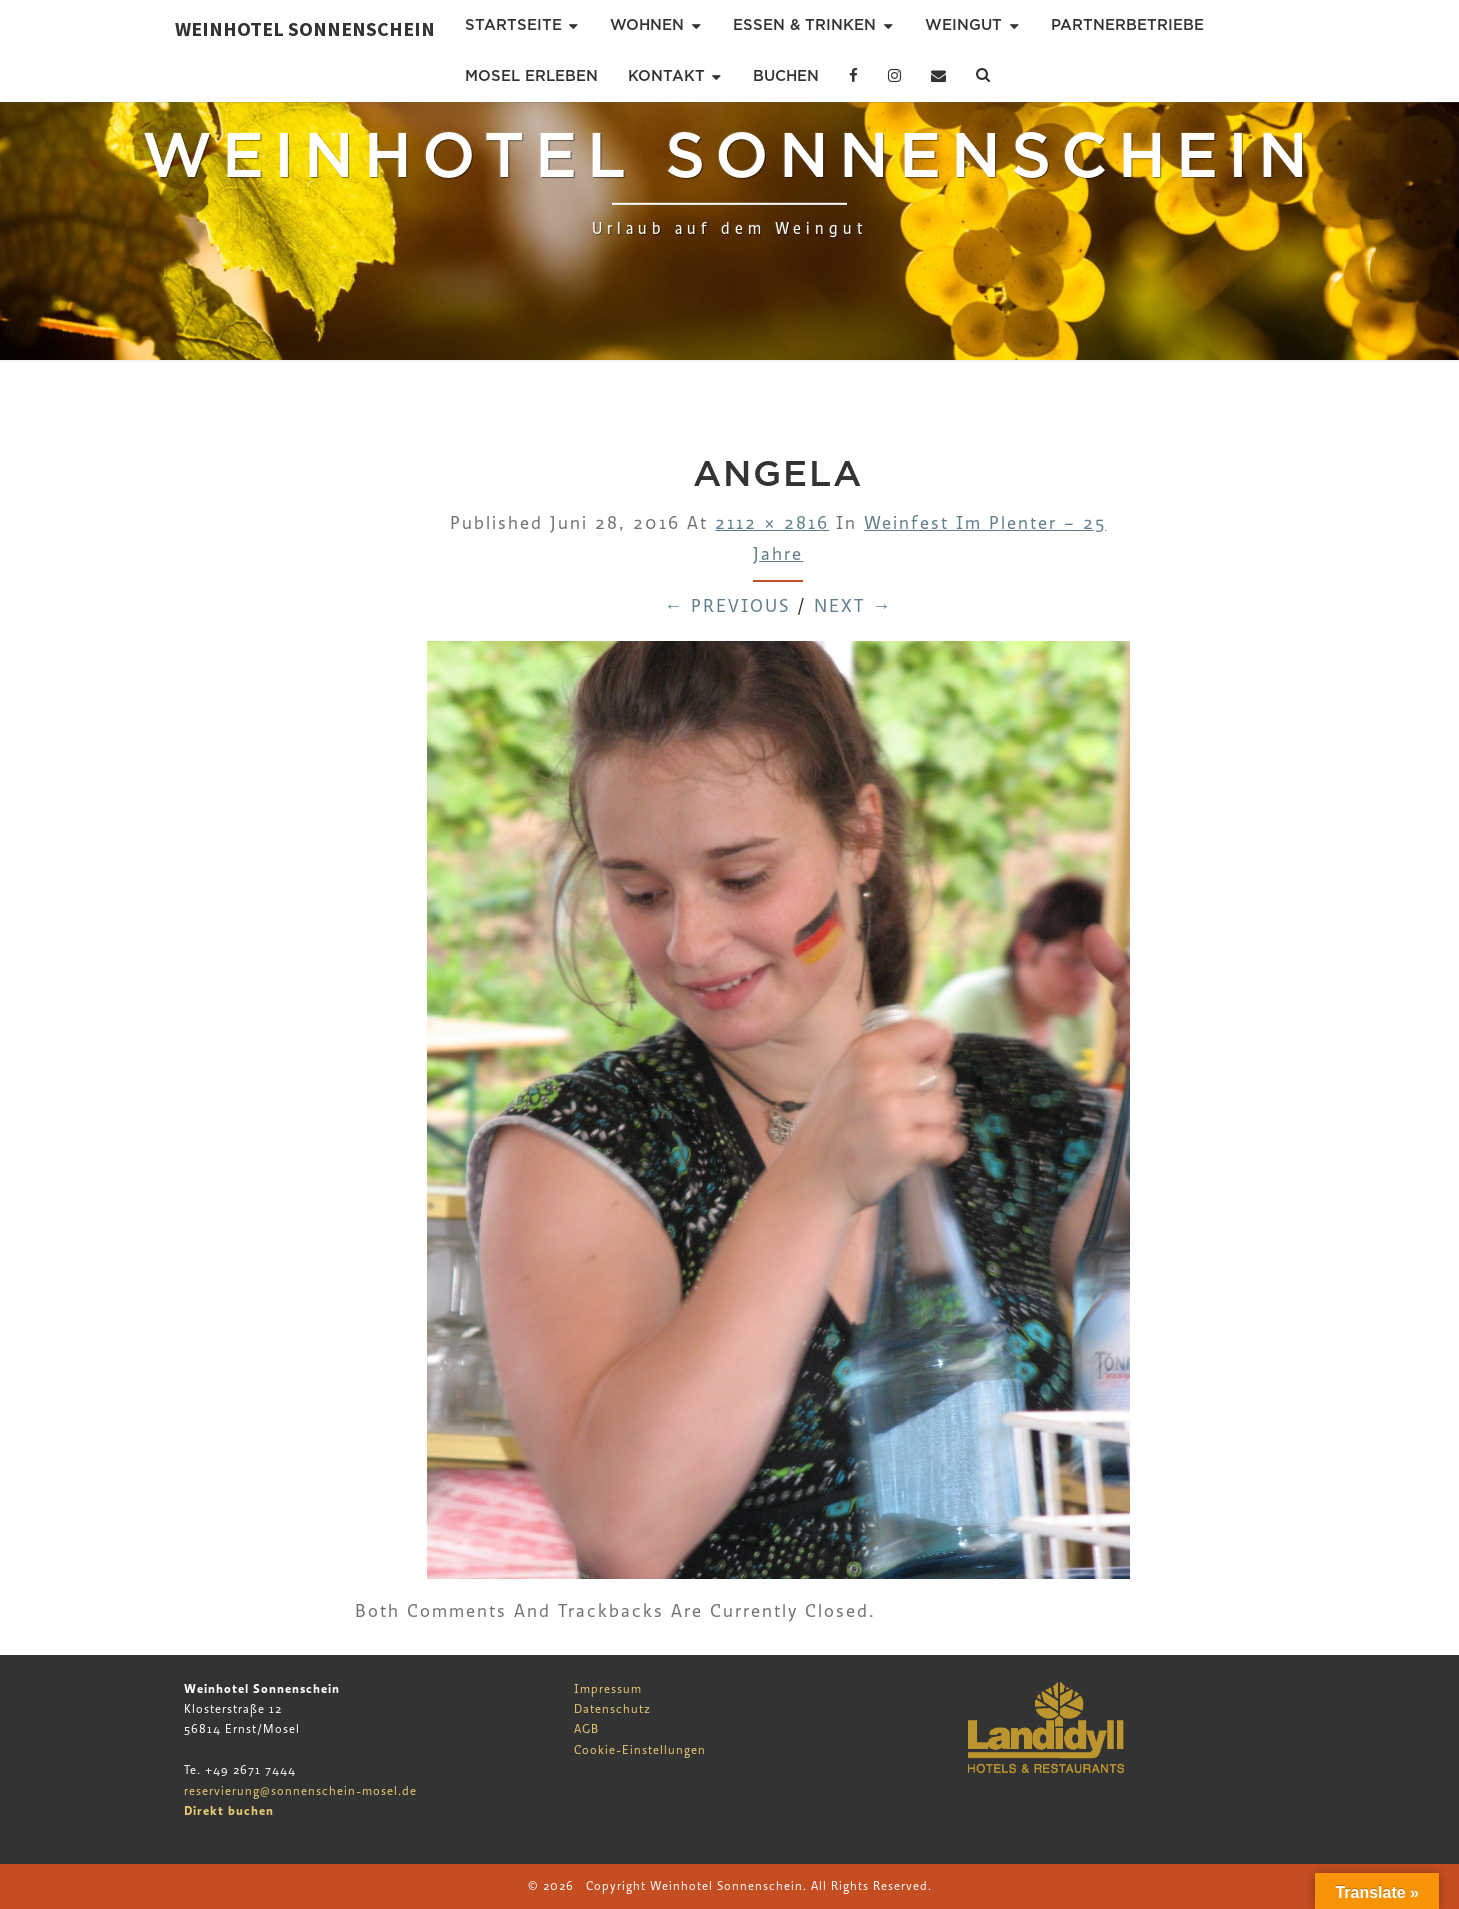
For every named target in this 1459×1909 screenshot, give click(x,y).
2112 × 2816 (772, 523)
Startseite (513, 25)
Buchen (786, 76)
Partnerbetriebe (1127, 25)
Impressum (608, 1689)
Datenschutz (612, 1709)
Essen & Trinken (804, 25)
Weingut (963, 25)
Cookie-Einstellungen (640, 1750)
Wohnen (647, 25)
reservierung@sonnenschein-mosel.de (300, 1791)
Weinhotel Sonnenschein (305, 28)
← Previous (727, 606)
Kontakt (666, 76)
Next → (853, 606)
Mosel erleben (531, 76)
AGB (586, 1729)
